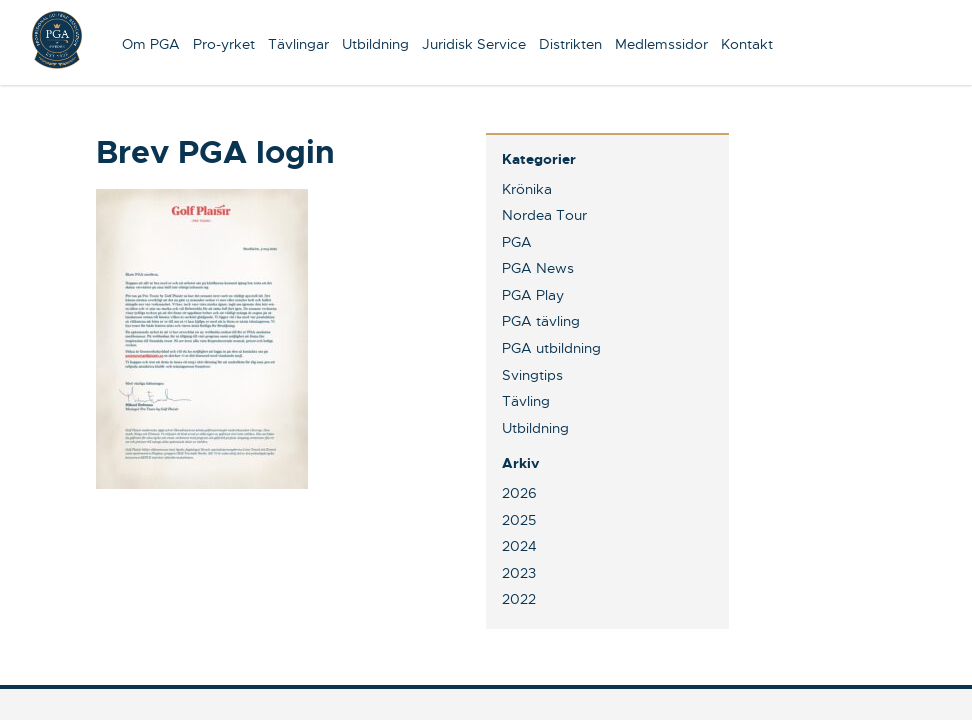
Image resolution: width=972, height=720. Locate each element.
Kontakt (747, 44)
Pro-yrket (224, 44)
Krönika (527, 189)
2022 (519, 599)
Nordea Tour (544, 215)
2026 (519, 493)
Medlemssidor (661, 44)
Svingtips (532, 375)
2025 (519, 520)
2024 (519, 546)
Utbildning (375, 44)
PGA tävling (541, 321)
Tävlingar (298, 44)
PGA (517, 242)
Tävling (526, 401)
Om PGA (151, 44)
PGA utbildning (551, 348)
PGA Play (533, 295)
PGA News (538, 268)
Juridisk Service (474, 44)
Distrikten (570, 44)
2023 (519, 573)
